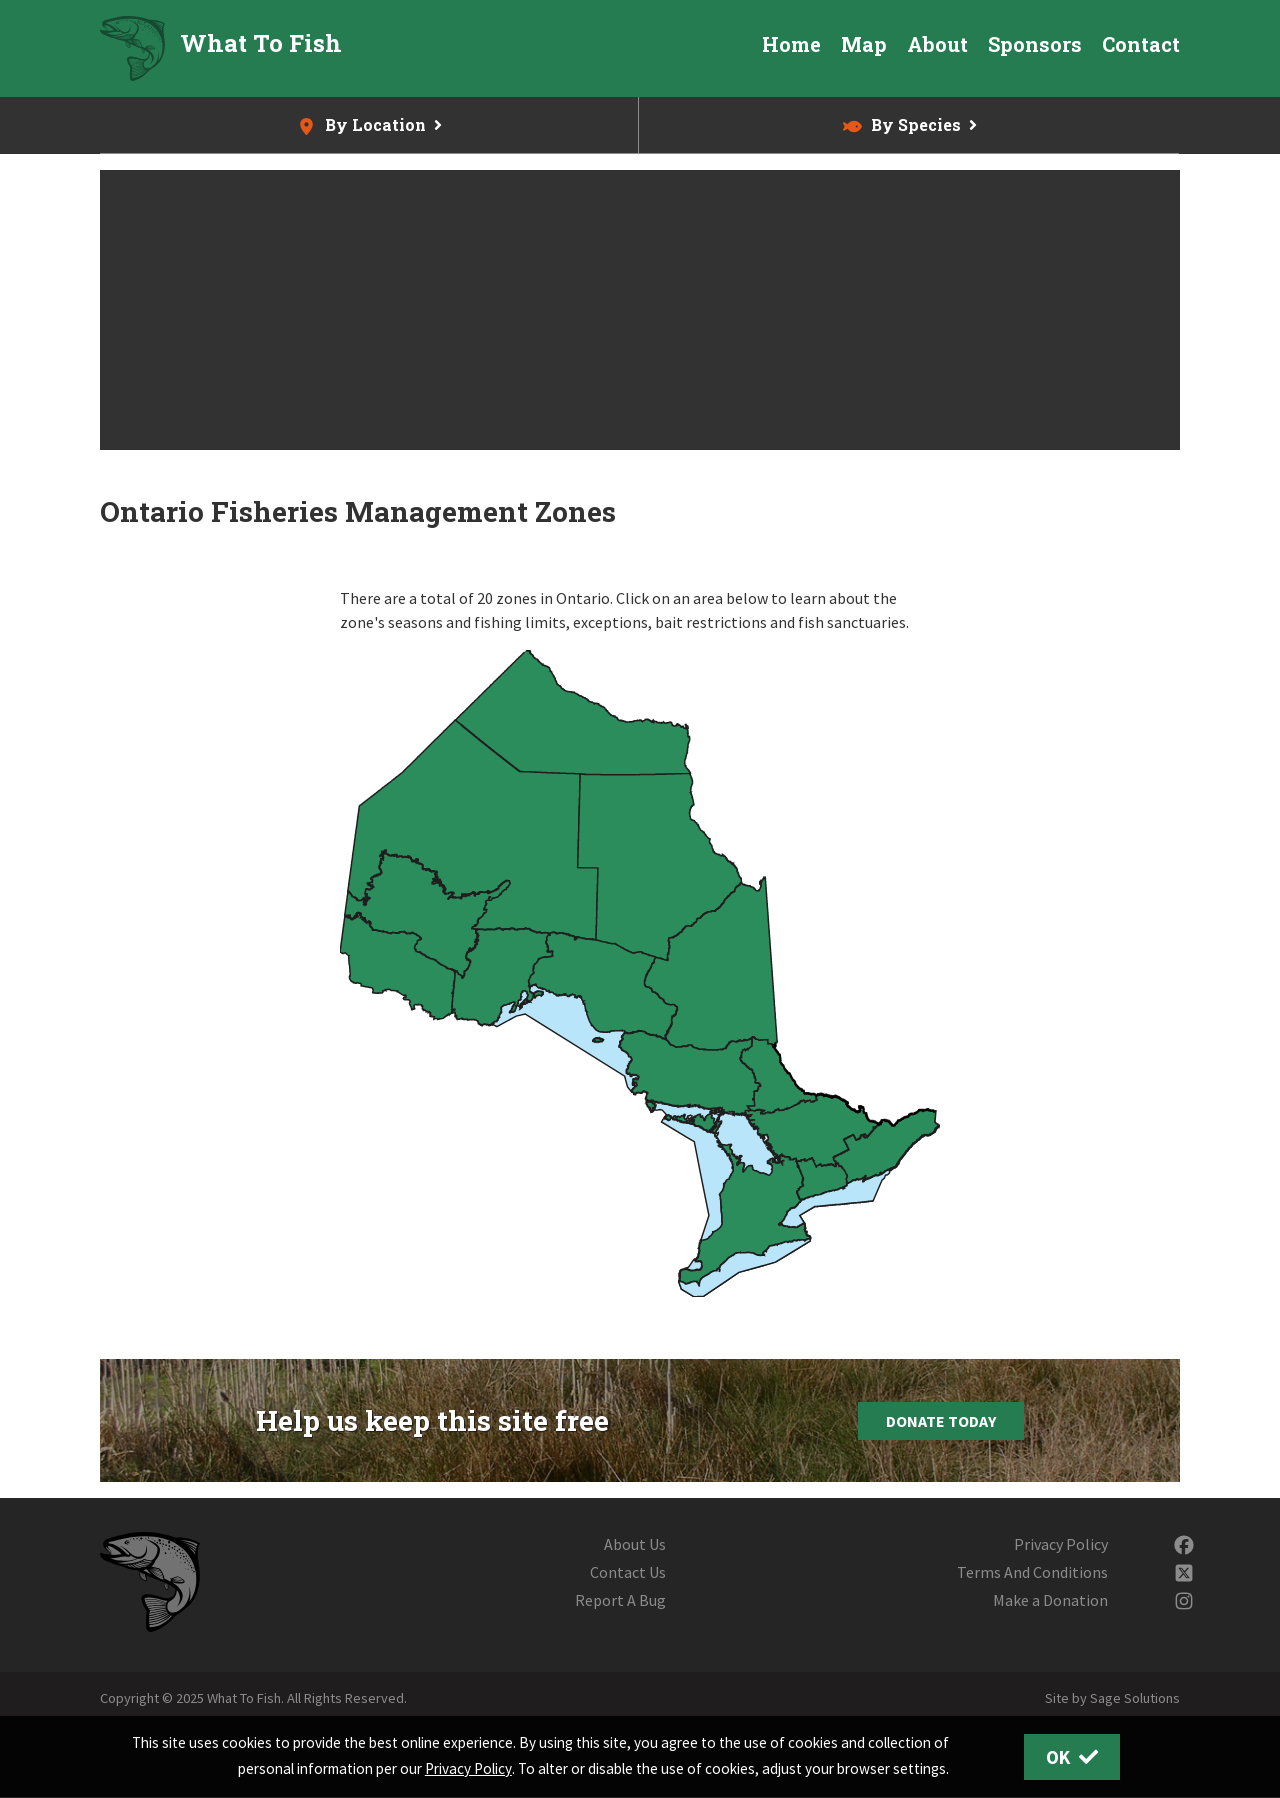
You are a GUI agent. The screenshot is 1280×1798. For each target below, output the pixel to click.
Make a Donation (1050, 1600)
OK (1072, 1757)
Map (864, 44)
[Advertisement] (640, 310)
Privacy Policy (1061, 1544)
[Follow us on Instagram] (1184, 1600)
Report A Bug (620, 1600)
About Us (635, 1544)
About (937, 44)
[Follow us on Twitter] (1184, 1572)
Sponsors (1035, 44)
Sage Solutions (1135, 1698)
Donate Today (941, 1421)
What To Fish (261, 43)
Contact (1141, 44)
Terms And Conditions (1032, 1572)
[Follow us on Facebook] (1184, 1544)
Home (791, 44)
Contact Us (628, 1572)
